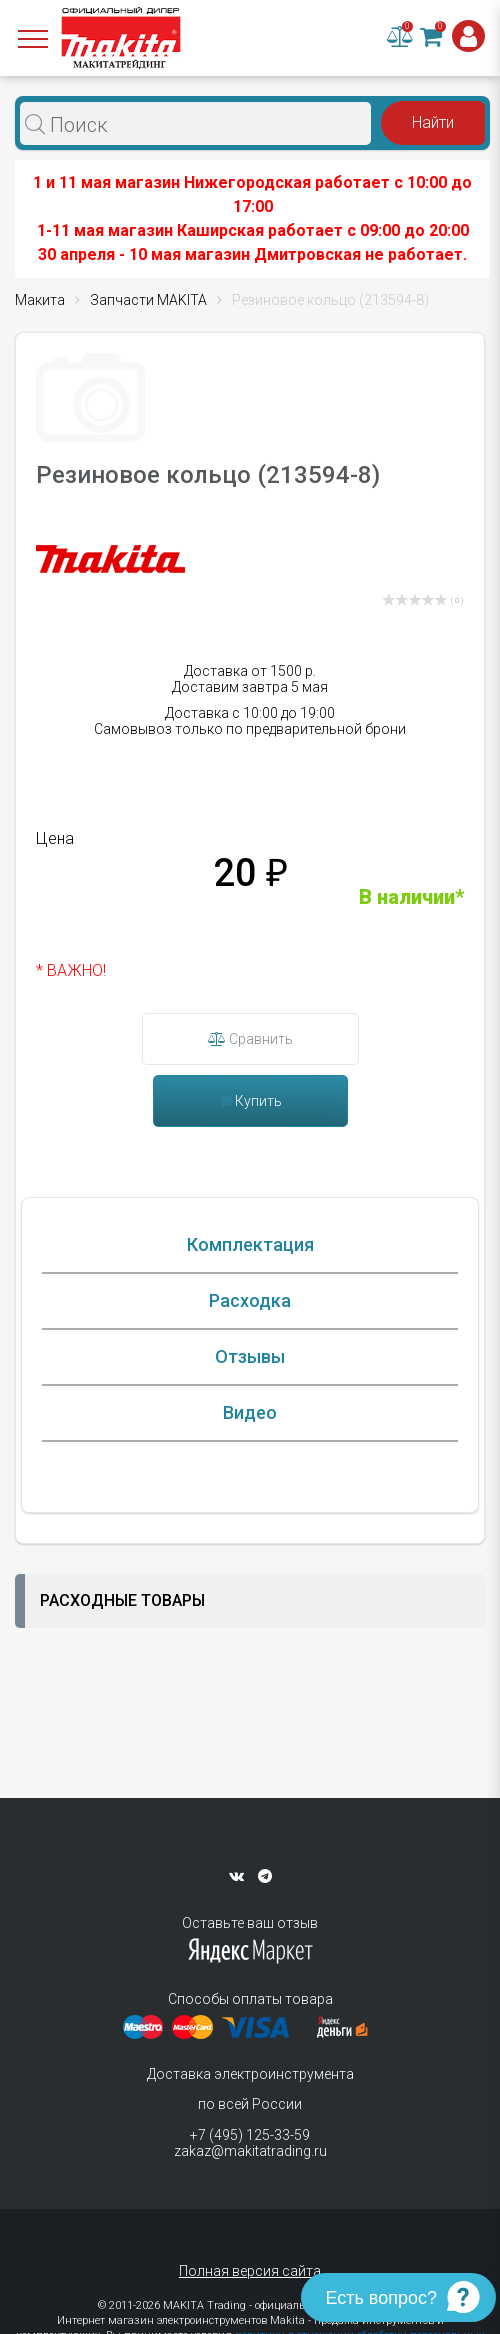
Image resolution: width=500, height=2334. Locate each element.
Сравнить (250, 1039)
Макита (40, 300)
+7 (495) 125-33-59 (250, 2135)
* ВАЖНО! (71, 970)
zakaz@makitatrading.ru (250, 2151)
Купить (250, 1101)
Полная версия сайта (250, 2271)
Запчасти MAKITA (148, 300)
